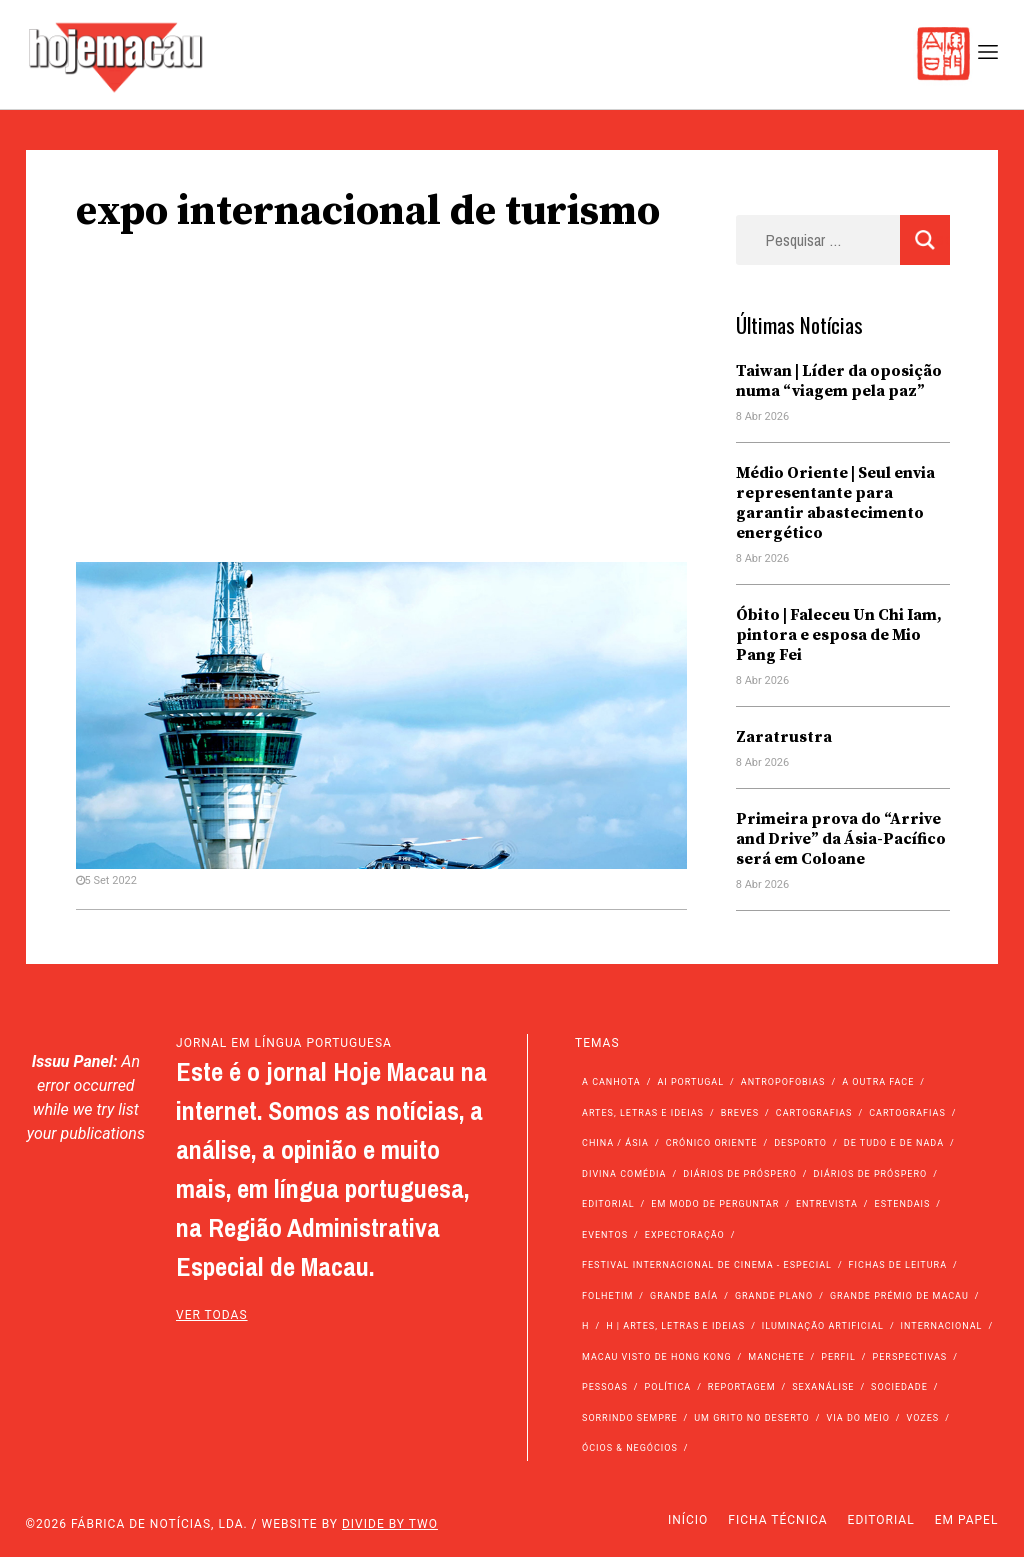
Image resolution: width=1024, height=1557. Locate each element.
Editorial (881, 1520)
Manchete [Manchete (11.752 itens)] (776, 1357)
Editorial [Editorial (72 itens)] (608, 1204)
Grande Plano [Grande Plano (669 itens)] (774, 1296)
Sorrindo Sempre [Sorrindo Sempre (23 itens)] (629, 1418)
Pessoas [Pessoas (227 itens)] (605, 1387)
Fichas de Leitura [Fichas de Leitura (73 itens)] (898, 1265)
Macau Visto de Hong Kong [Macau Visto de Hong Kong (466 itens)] (657, 1357)
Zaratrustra (784, 737)
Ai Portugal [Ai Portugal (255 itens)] (690, 1082)
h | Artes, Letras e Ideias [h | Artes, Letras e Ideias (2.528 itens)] (675, 1326)
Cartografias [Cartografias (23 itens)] (907, 1113)
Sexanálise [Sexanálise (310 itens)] (823, 1387)
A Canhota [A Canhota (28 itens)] (611, 1082)
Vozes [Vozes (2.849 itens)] (923, 1418)
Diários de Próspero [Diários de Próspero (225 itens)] (740, 1174)
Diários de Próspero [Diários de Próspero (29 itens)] (871, 1174)
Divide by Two (390, 1524)
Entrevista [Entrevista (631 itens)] (827, 1204)
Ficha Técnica (777, 1520)
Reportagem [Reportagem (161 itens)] (742, 1387)
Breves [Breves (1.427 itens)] (740, 1113)
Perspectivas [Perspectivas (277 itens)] (910, 1357)
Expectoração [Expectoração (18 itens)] (685, 1235)
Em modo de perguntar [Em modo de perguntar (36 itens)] (715, 1204)
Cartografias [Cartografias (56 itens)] (814, 1113)
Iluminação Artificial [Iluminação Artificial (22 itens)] (823, 1326)
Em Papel (967, 1520)
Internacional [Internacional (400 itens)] (942, 1326)
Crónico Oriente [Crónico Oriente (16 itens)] (712, 1143)
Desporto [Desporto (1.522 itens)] (800, 1143)
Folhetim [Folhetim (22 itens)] (607, 1296)
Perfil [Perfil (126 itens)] (838, 1357)
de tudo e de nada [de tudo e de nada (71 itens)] (894, 1143)
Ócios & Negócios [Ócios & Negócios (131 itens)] (630, 1448)
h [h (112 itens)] (585, 1326)
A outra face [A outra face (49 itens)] (878, 1082)
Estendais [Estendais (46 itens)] (903, 1204)
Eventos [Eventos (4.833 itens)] (605, 1235)
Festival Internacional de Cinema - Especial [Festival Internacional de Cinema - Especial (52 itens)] (707, 1265)
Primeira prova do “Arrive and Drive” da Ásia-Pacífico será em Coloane (841, 839)
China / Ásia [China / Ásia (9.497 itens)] (615, 1143)
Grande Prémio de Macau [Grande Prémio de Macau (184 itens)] (899, 1296)
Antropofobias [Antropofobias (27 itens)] (783, 1082)
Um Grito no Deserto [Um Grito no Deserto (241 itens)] (752, 1418)
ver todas (212, 1315)
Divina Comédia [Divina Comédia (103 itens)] (624, 1174)
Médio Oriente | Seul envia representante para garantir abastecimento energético (835, 503)
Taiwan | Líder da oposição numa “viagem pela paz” (839, 381)
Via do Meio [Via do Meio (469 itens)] (858, 1418)
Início (688, 1520)
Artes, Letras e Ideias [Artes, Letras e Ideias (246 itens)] (643, 1113)
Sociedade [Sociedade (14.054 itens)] (899, 1387)
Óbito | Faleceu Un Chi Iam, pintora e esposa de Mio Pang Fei (839, 635)
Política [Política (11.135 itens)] (668, 1387)
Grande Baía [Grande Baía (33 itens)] (684, 1296)
